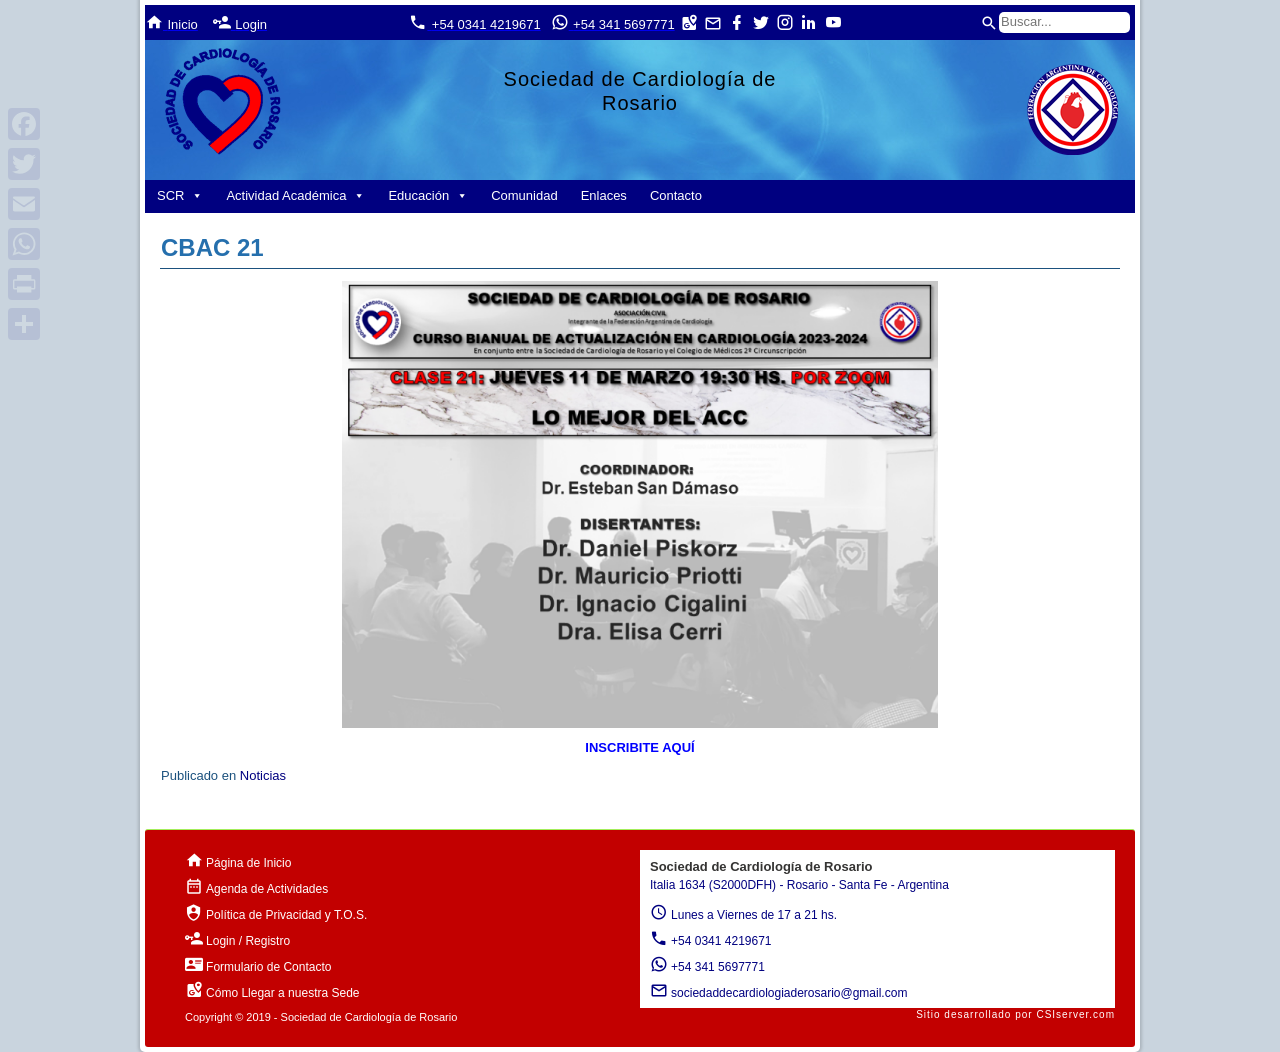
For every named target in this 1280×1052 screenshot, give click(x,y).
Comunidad (524, 195)
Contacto (676, 195)
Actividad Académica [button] (295, 195)
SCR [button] (180, 195)
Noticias (263, 775)
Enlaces (604, 195)
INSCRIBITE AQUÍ (639, 747)
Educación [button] (428, 195)
